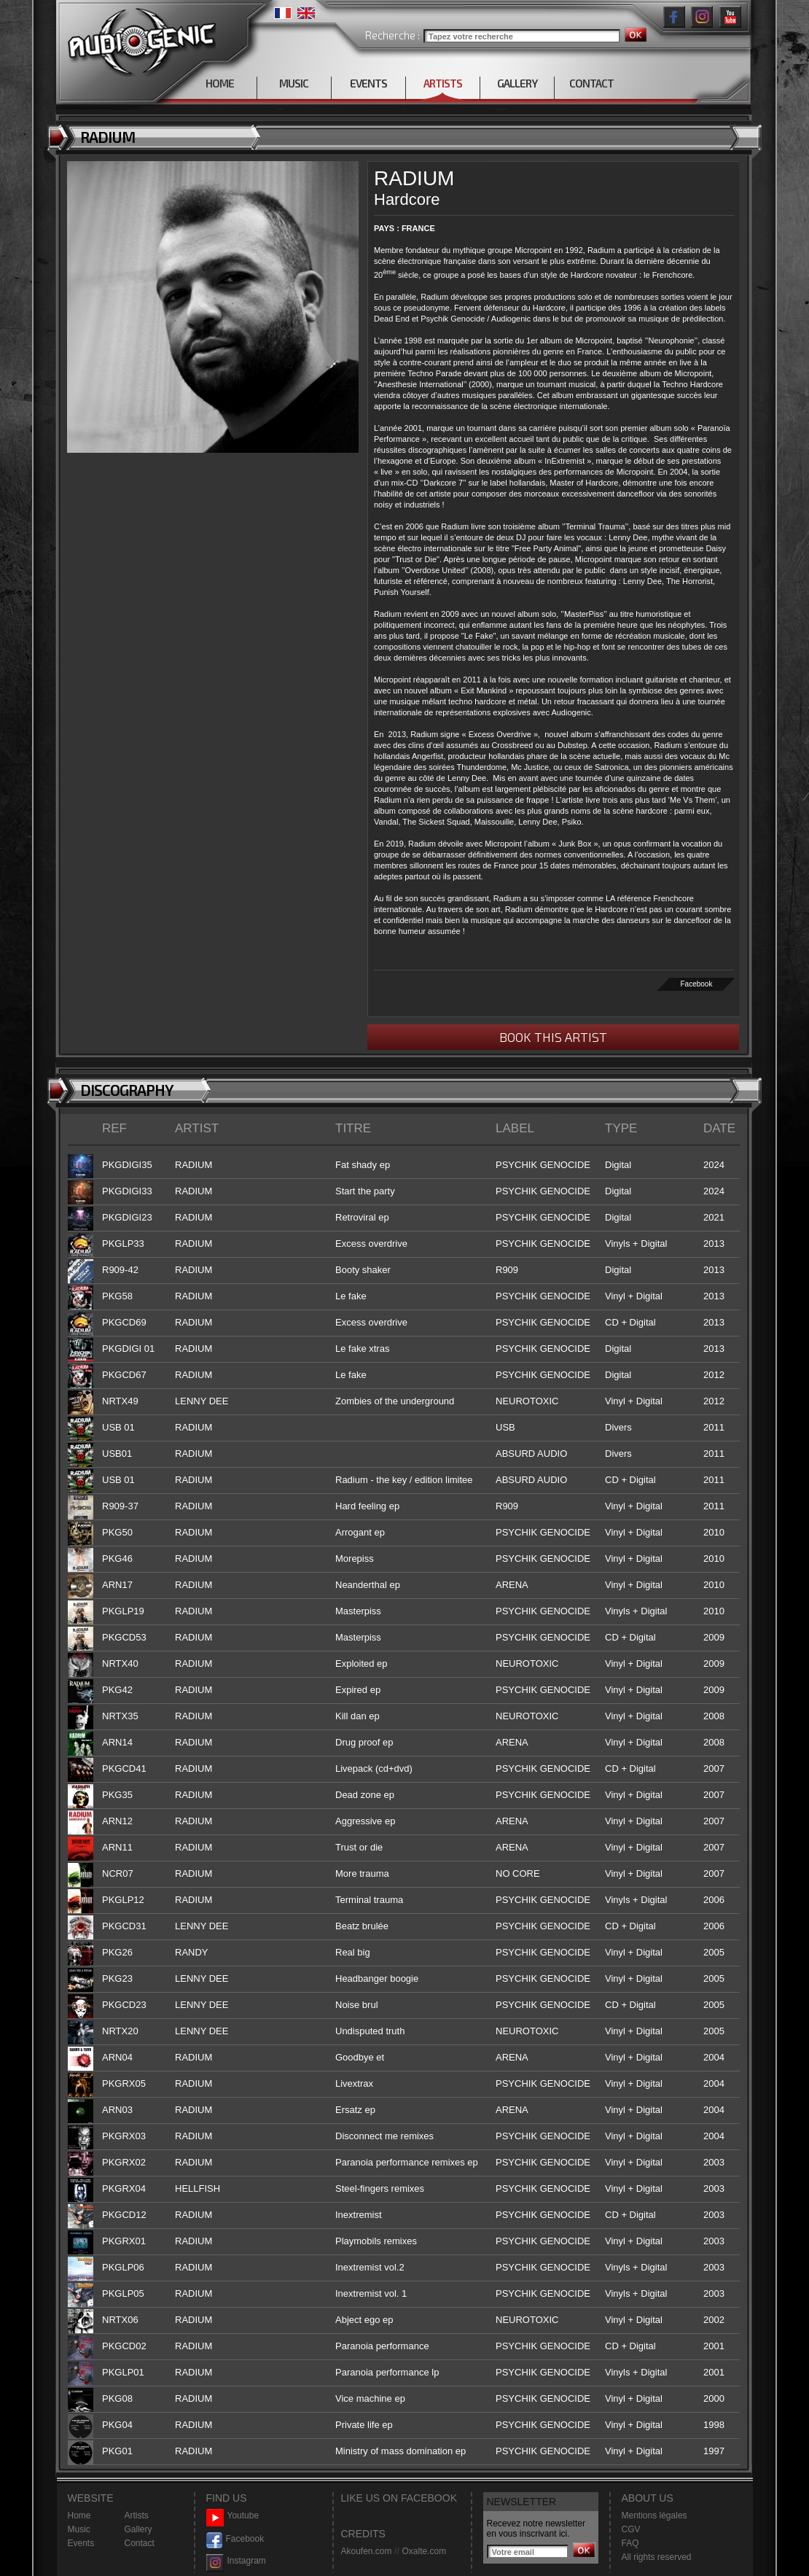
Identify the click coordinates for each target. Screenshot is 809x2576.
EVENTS (368, 83)
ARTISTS (442, 83)
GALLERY (517, 83)
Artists (137, 2515)
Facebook (697, 984)
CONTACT (591, 83)
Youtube (232, 2516)
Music (79, 2529)
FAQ (630, 2543)
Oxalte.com (424, 2551)
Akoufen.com (366, 2551)
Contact (140, 2543)
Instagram (236, 2561)
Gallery (138, 2529)
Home (79, 2515)
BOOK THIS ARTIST (553, 1037)
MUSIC (293, 83)
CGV (631, 2529)
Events (81, 2543)
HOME (220, 83)
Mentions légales (654, 2515)
